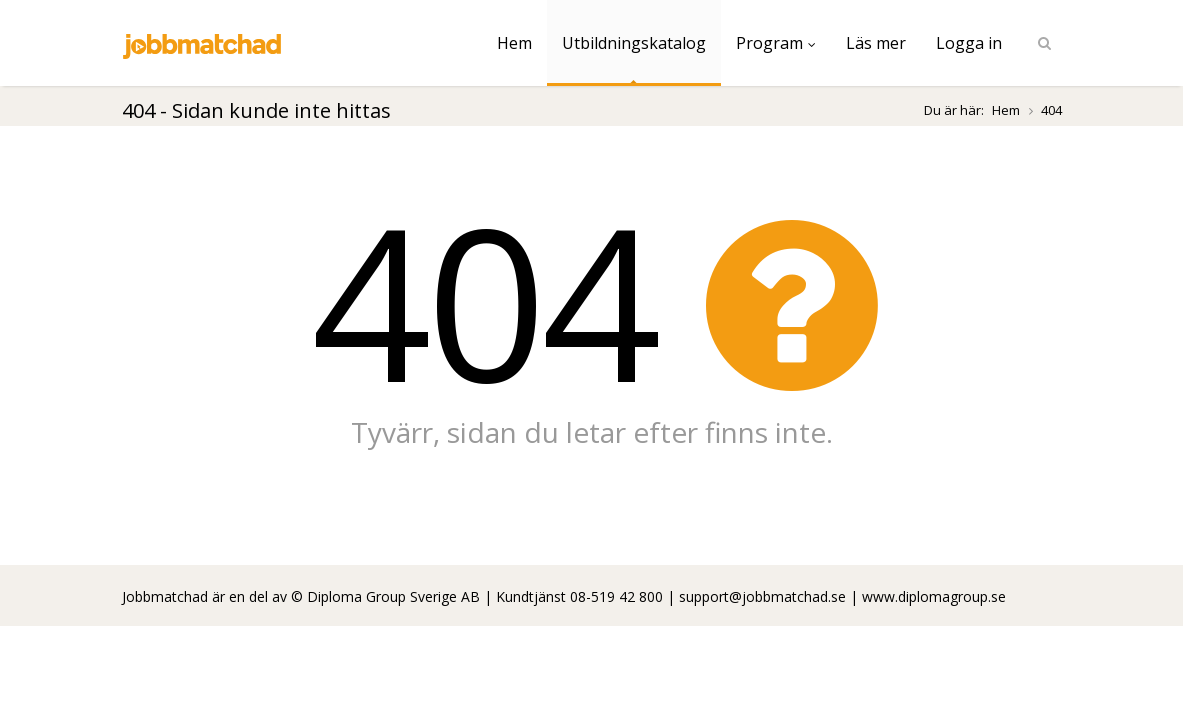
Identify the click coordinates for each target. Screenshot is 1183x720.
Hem (514, 43)
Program (776, 43)
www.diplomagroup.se (934, 596)
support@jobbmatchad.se (762, 596)
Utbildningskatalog (634, 43)
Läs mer (876, 43)
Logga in (969, 43)
